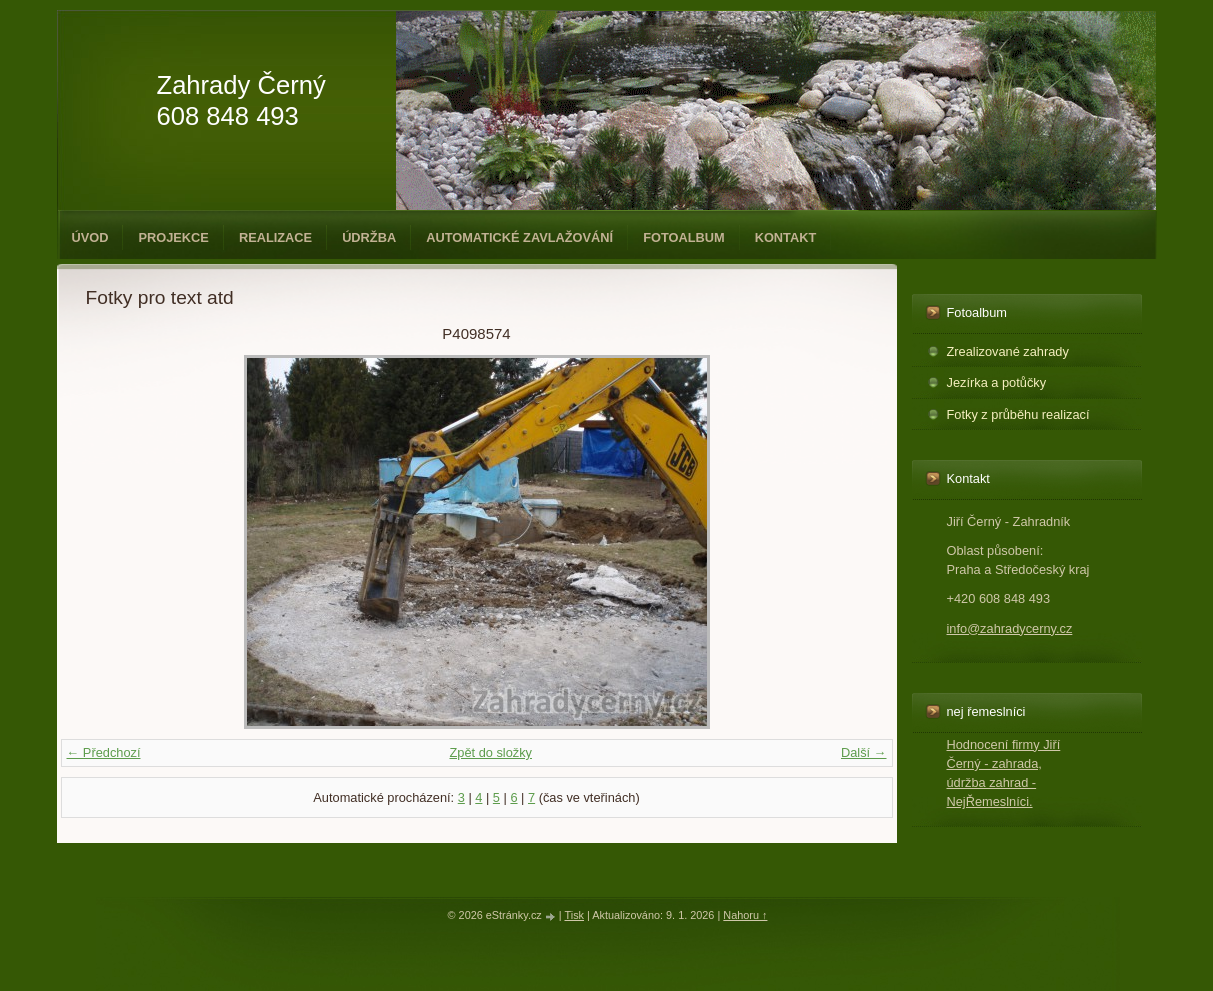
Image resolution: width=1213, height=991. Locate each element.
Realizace (275, 237)
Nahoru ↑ (745, 915)
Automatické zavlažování (519, 237)
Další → (864, 752)
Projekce (173, 237)
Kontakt (786, 237)
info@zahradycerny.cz (1010, 628)
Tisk (574, 915)
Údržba (369, 237)
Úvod (90, 237)
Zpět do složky (490, 752)
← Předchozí (104, 752)
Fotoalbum (684, 237)
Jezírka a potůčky (997, 382)
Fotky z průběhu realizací (1018, 414)
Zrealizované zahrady (1008, 351)
